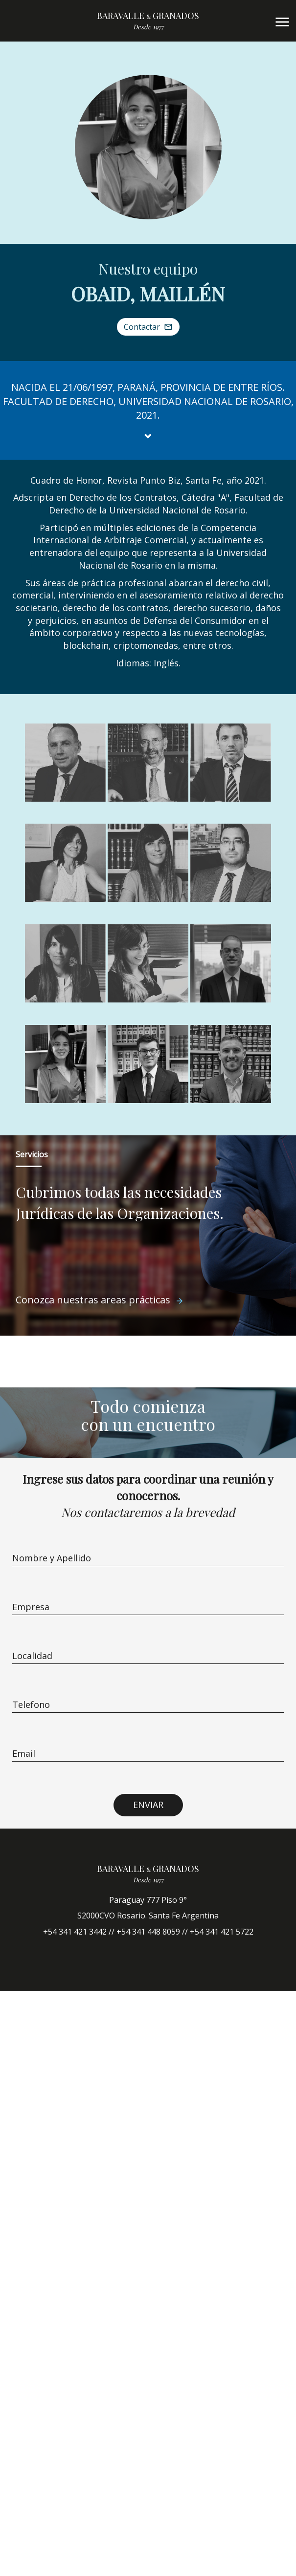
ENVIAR (148, 1804)
